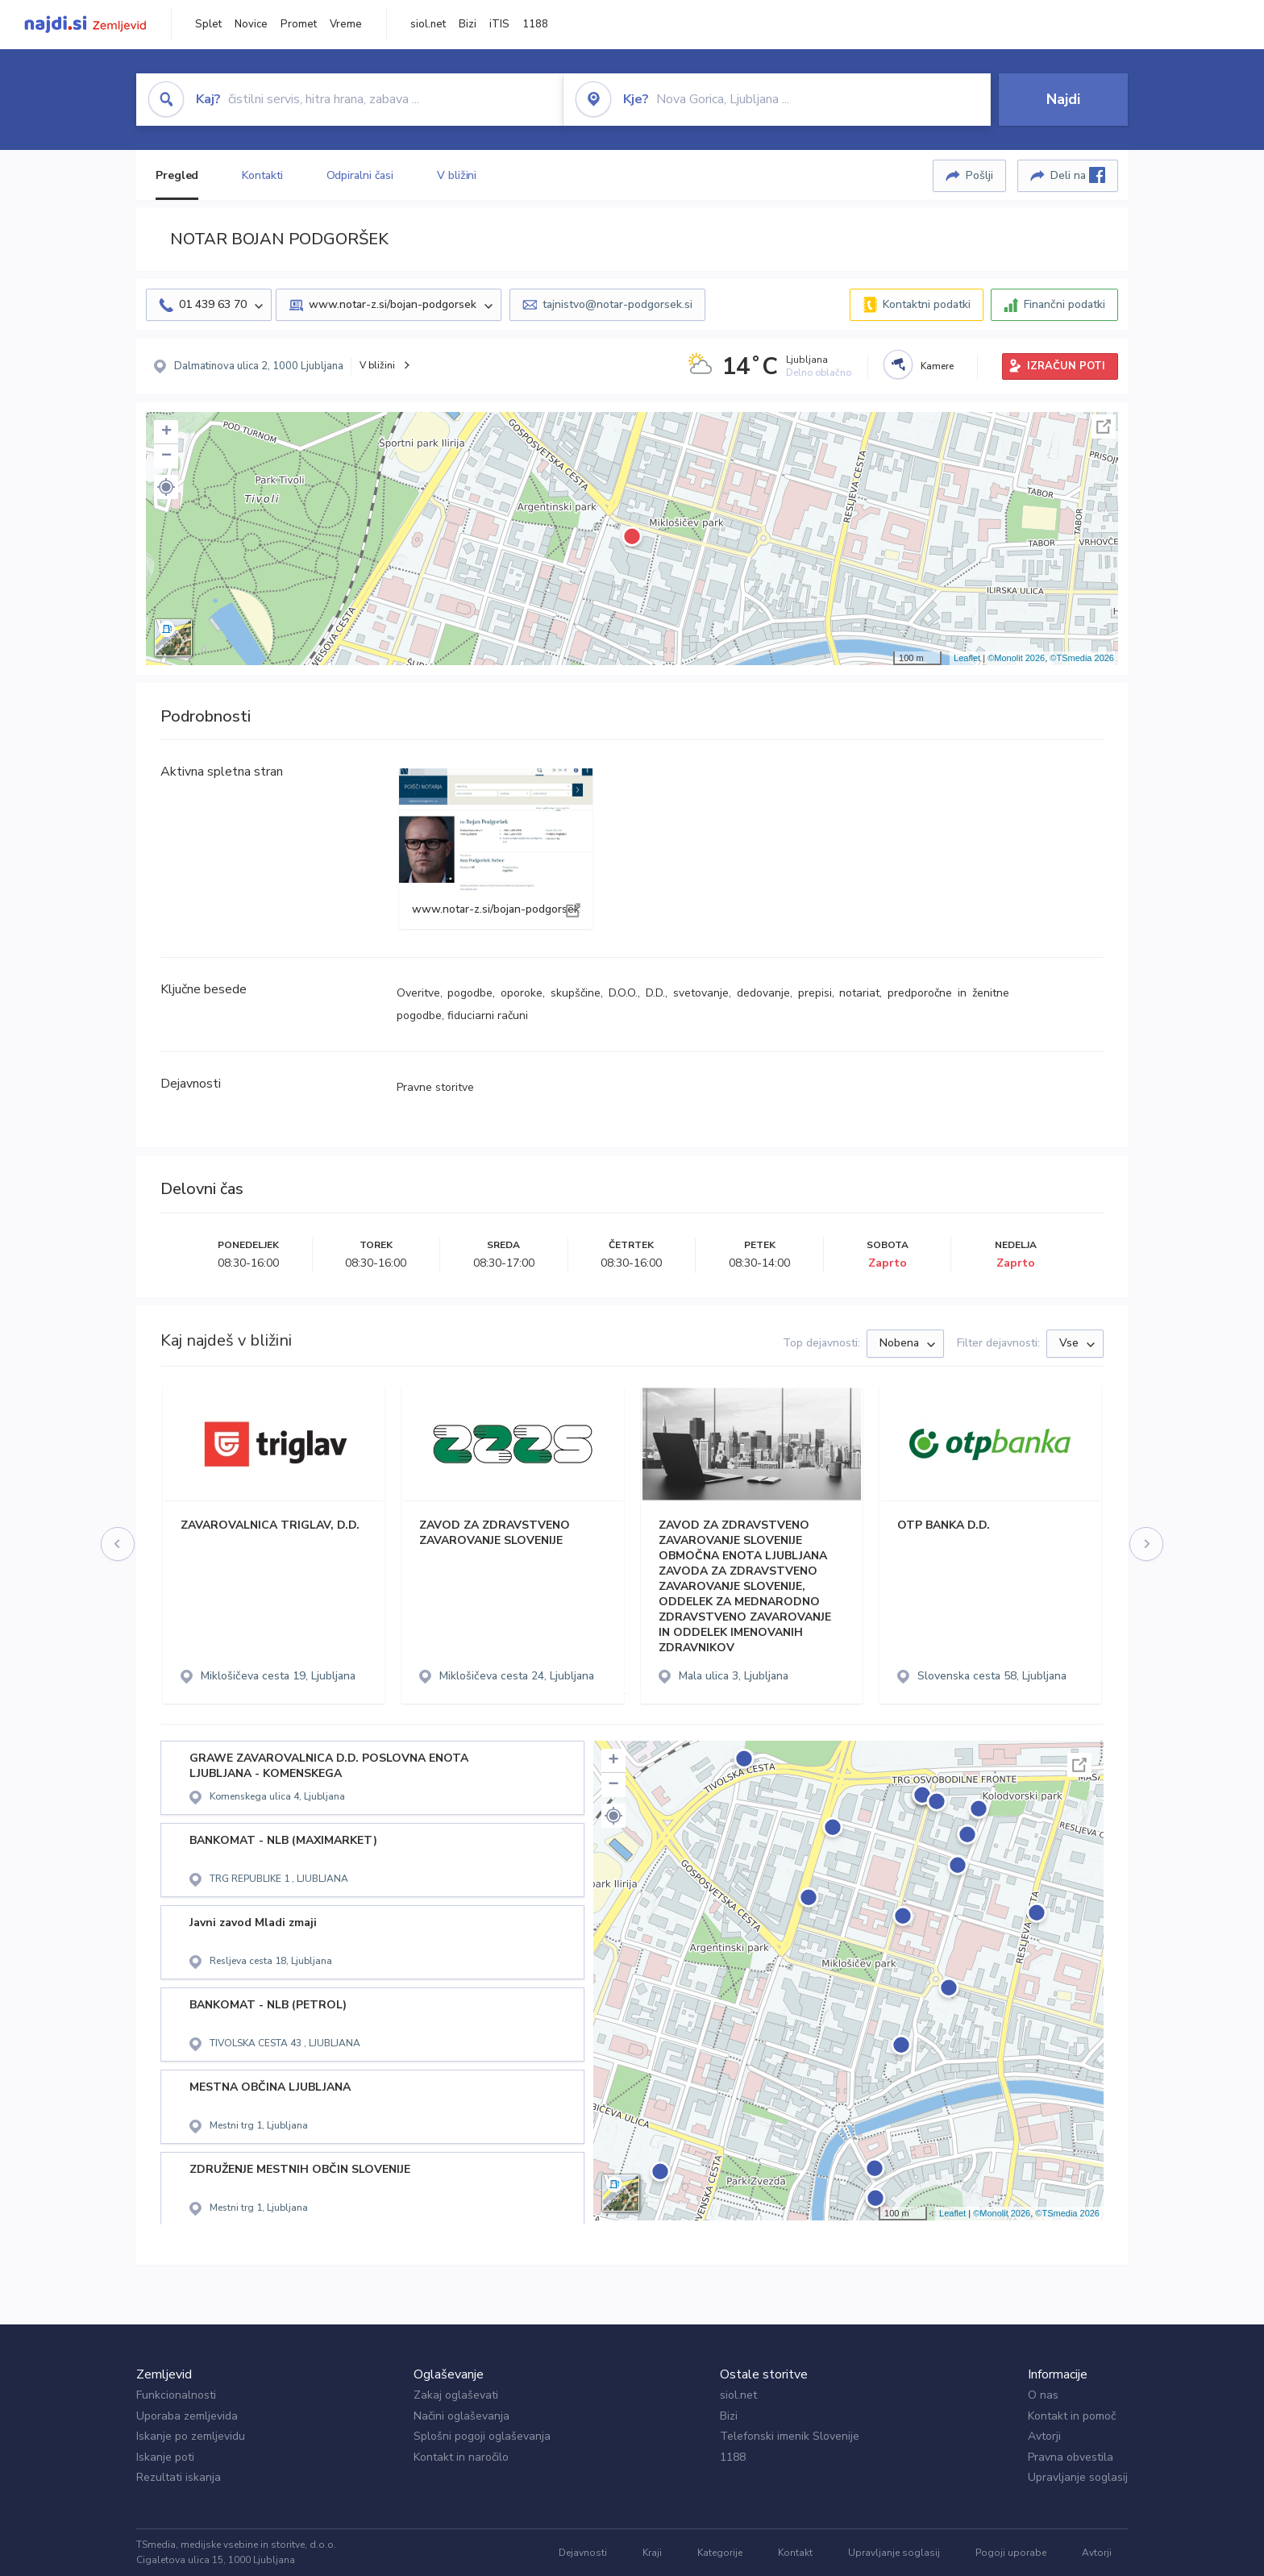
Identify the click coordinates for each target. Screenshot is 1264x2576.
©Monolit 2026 (1016, 658)
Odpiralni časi (360, 175)
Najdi (1063, 99)
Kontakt (795, 2552)
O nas (1043, 2395)
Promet (299, 24)
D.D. (655, 993)
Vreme (346, 24)
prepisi (815, 993)
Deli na (1077, 175)
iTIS (499, 24)
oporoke (522, 993)
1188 (535, 24)
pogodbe (470, 993)
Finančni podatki (1064, 304)
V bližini (456, 175)
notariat (859, 993)
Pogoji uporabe (1010, 2552)
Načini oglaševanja (461, 2416)
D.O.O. (623, 993)
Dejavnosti (583, 2552)
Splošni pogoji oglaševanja (482, 2436)
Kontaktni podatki (927, 304)
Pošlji (979, 175)
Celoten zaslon (1103, 426)
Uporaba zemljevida (187, 2416)
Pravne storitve (435, 1087)
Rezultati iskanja (178, 2477)
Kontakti (262, 175)
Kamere (937, 366)
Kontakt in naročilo (461, 2457)
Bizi (467, 24)
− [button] (166, 456)
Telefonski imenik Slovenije (789, 2436)
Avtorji (1044, 2436)
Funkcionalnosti (176, 2395)
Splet (208, 24)
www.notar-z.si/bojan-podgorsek (495, 848)
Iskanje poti (165, 2457)
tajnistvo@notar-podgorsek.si (617, 304)
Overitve (418, 993)
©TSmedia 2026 (1082, 658)
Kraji (652, 2552)
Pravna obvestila (1070, 2457)
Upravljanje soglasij (1078, 2477)
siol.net (428, 24)
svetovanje (701, 993)
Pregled (177, 175)
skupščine (576, 993)
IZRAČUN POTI (1066, 366)
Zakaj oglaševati (456, 2395)
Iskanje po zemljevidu (190, 2436)
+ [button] (166, 432)
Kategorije (719, 2552)
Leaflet (967, 658)
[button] (166, 487)
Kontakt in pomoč (1072, 2416)
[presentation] (118, 1545)
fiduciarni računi (487, 1015)
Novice (251, 24)
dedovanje (763, 993)
